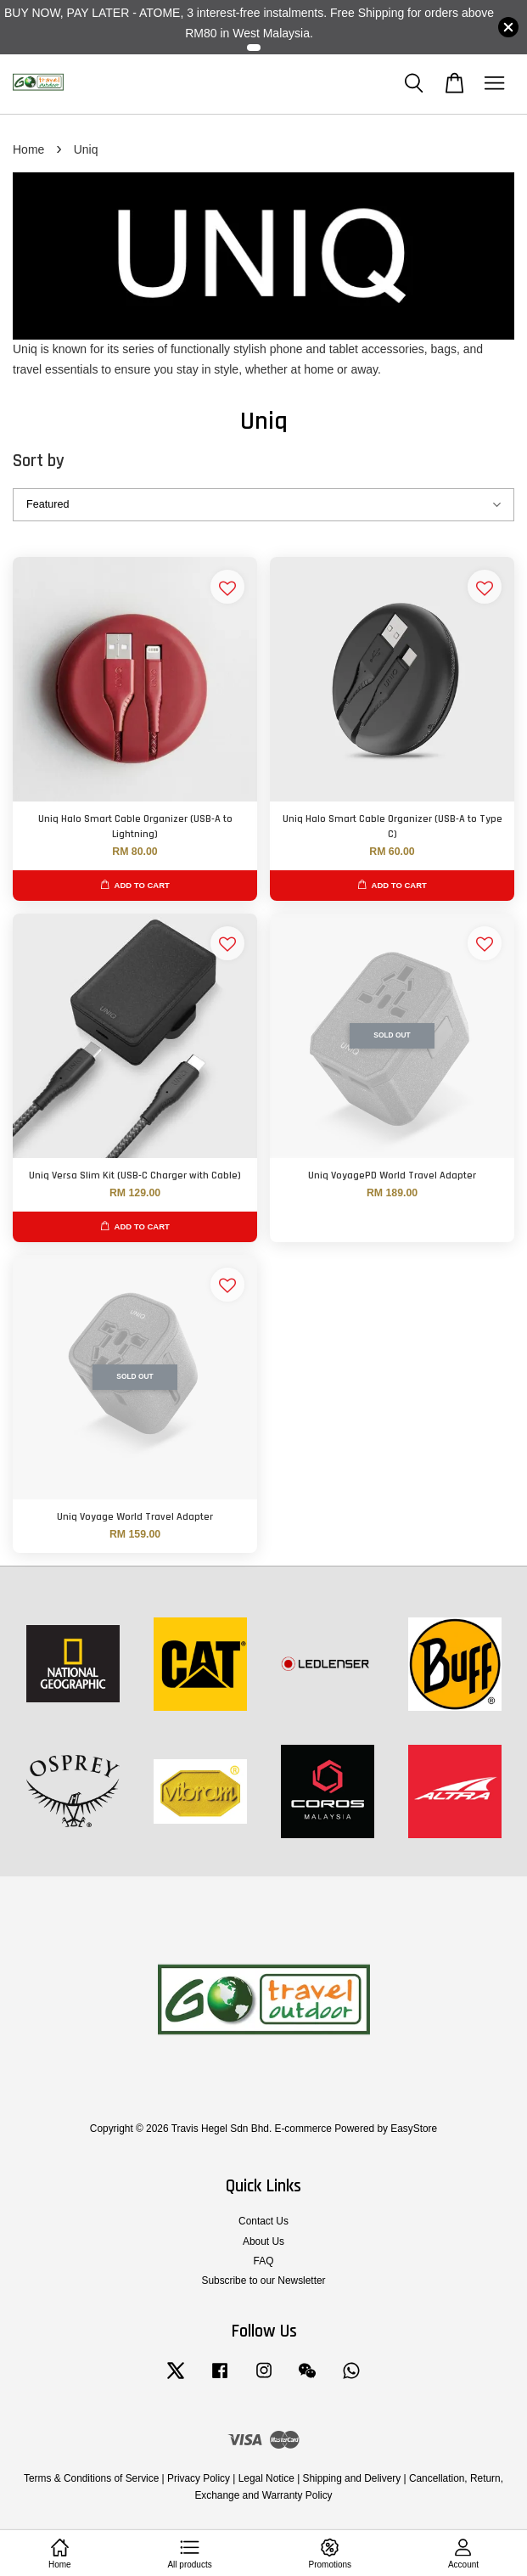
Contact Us (263, 2221)
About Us (263, 2241)
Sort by (38, 460)
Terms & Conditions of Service (91, 2478)
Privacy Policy (198, 2478)
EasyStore (413, 2128)
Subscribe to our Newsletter (263, 2280)
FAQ (264, 2261)
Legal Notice (266, 2478)
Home (28, 149)
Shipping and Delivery (352, 2478)
